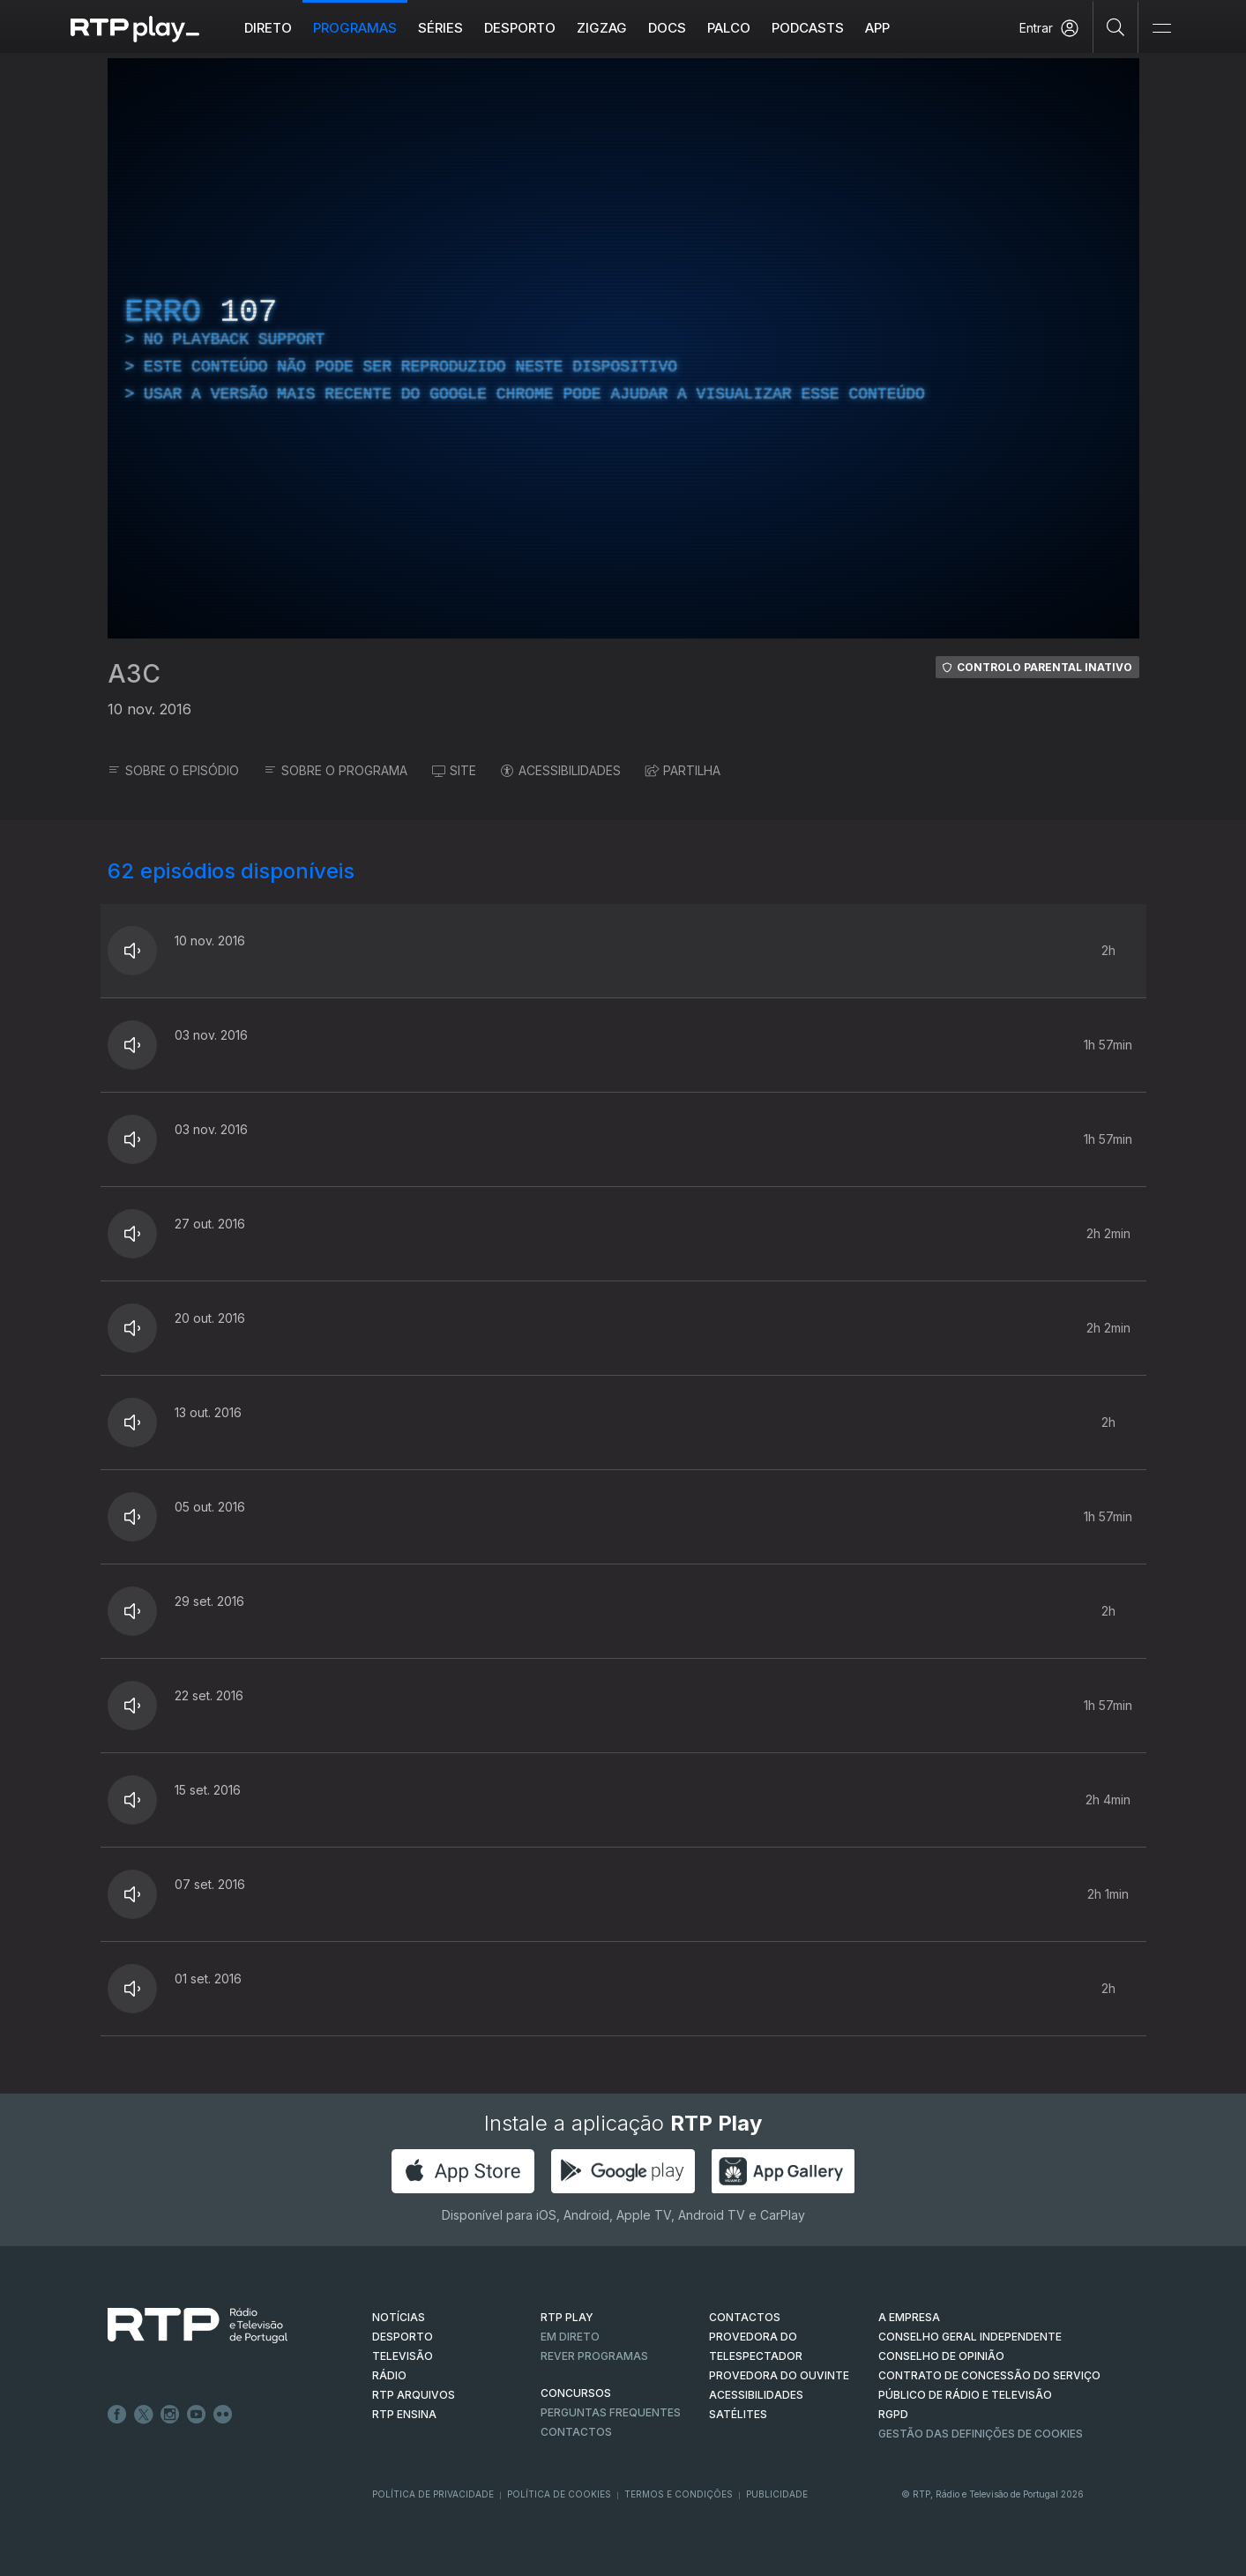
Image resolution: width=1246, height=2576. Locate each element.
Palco (728, 27)
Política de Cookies (559, 2494)
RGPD (893, 2414)
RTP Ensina (404, 2414)
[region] (623, 348)
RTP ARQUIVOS (413, 2394)
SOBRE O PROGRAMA (335, 770)
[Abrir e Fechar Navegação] (1161, 28)
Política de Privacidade (433, 2494)
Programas (355, 27)
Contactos (576, 2431)
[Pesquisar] (1115, 26)
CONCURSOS (576, 2393)
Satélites (738, 2414)
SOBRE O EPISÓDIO (173, 770)
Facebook (117, 2414)
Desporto (520, 27)
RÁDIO (389, 2375)
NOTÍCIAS (398, 2317)
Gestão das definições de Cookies (980, 2433)
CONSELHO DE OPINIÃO (941, 2356)
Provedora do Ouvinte (779, 2375)
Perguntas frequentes (611, 2412)
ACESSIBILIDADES (561, 770)
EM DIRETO (570, 2336)
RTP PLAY (567, 2317)
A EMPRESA (909, 2317)
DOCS (667, 27)
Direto (268, 27)
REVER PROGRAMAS (594, 2356)
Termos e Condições (678, 2494)
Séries (440, 27)
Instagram (170, 2414)
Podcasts (808, 27)
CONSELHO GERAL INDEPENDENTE (970, 2336)
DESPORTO (402, 2336)
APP (877, 27)
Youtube (196, 2414)
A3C (134, 674)
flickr (223, 2414)
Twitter (143, 2414)
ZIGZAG (602, 27)
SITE (454, 770)
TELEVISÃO (402, 2356)
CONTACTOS (744, 2317)
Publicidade (777, 2494)
